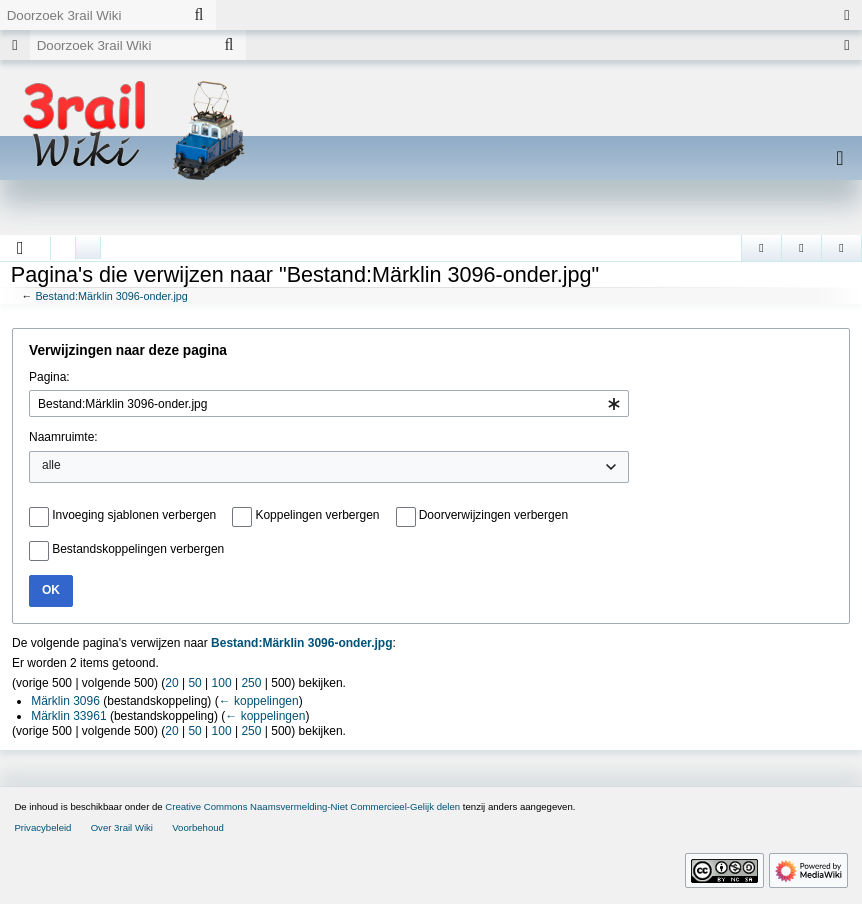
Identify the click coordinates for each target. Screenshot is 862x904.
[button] (20, 248)
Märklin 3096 (65, 701)
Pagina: (49, 377)
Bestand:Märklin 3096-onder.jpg (111, 296)
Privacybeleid (42, 827)
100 (222, 683)
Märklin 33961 (68, 716)
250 (251, 683)
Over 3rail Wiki (122, 827)
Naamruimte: (63, 437)
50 (194, 683)
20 (171, 683)
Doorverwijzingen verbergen (493, 515)
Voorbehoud (198, 827)
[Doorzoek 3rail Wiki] (91, 15)
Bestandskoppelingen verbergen (138, 549)
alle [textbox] (51, 465)
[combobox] (329, 403)
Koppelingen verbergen (317, 515)
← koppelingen (259, 701)
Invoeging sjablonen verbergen (134, 515)
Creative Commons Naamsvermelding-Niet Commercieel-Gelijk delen (312, 806)
